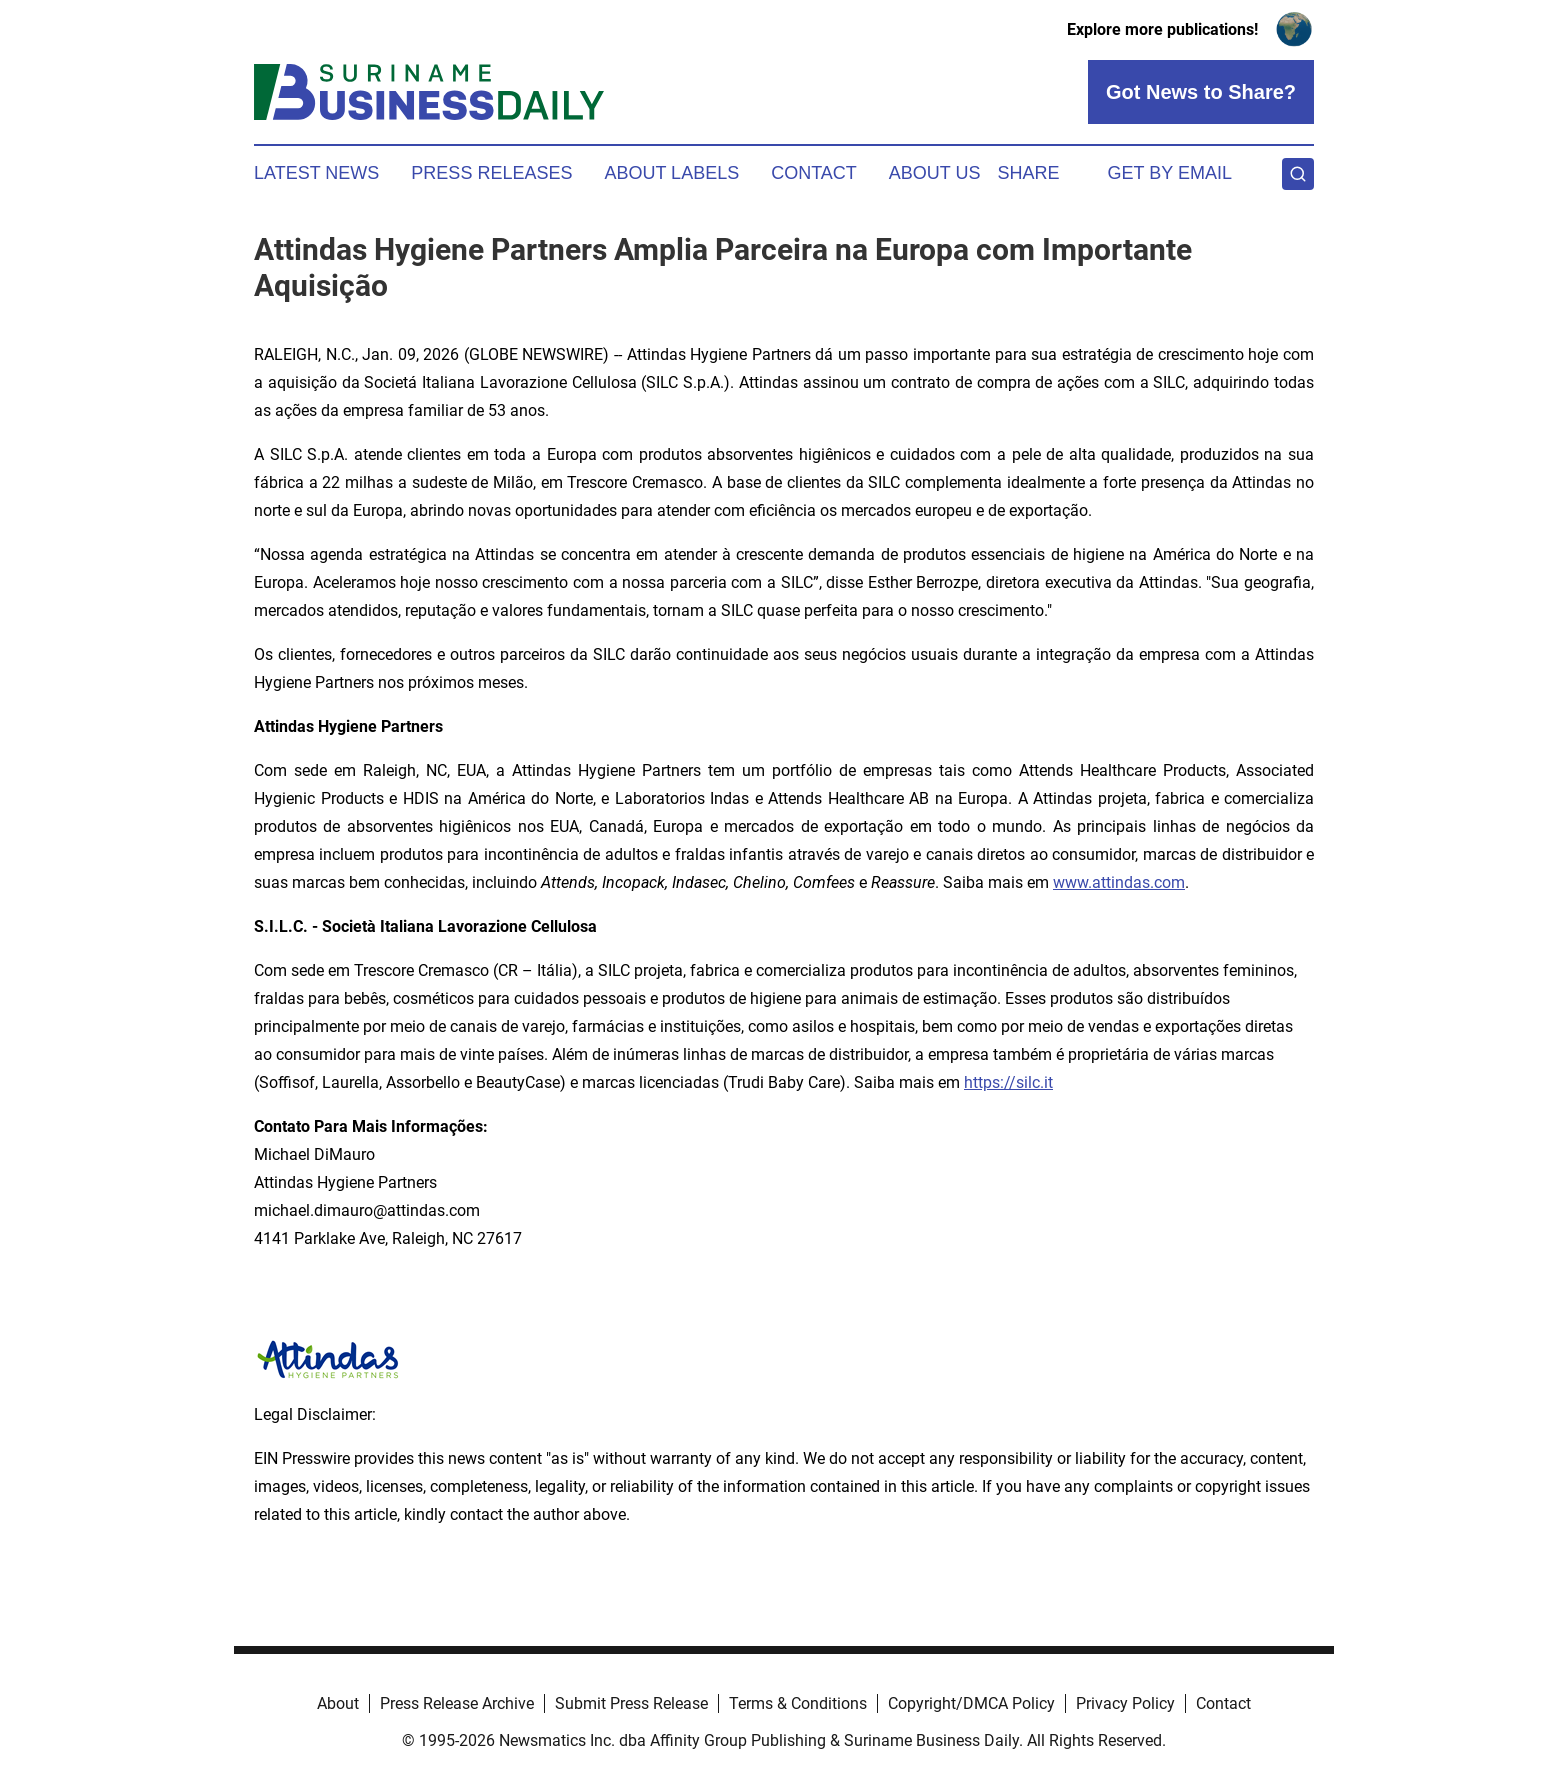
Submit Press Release (631, 1703)
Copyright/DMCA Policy (971, 1703)
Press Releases (491, 173)
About (338, 1703)
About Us (935, 173)
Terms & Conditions (798, 1703)
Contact (814, 173)
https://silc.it (1008, 1082)
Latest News (316, 173)
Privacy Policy (1125, 1703)
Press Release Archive (457, 1703)
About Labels (671, 173)
